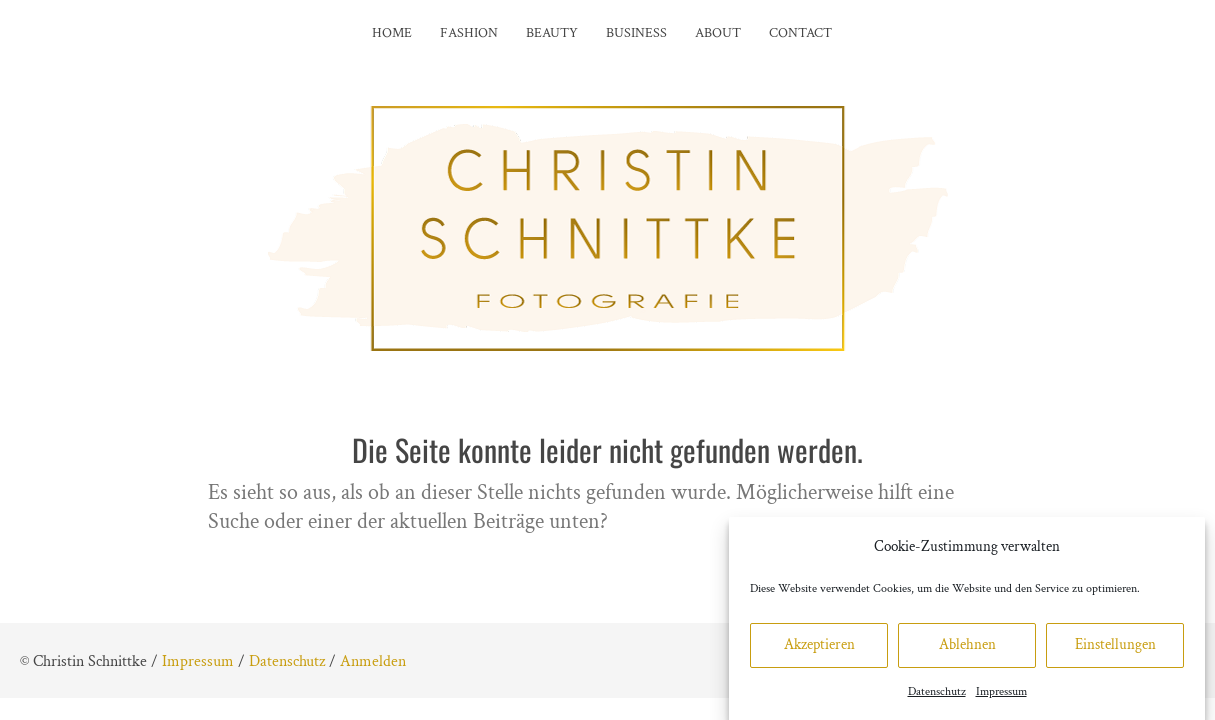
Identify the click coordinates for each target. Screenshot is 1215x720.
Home (392, 33)
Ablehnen (967, 652)
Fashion (469, 33)
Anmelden (373, 661)
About (718, 33)
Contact (800, 33)
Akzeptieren (819, 652)
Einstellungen (1115, 652)
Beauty (552, 33)
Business (636, 33)
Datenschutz (937, 699)
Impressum (1001, 699)
